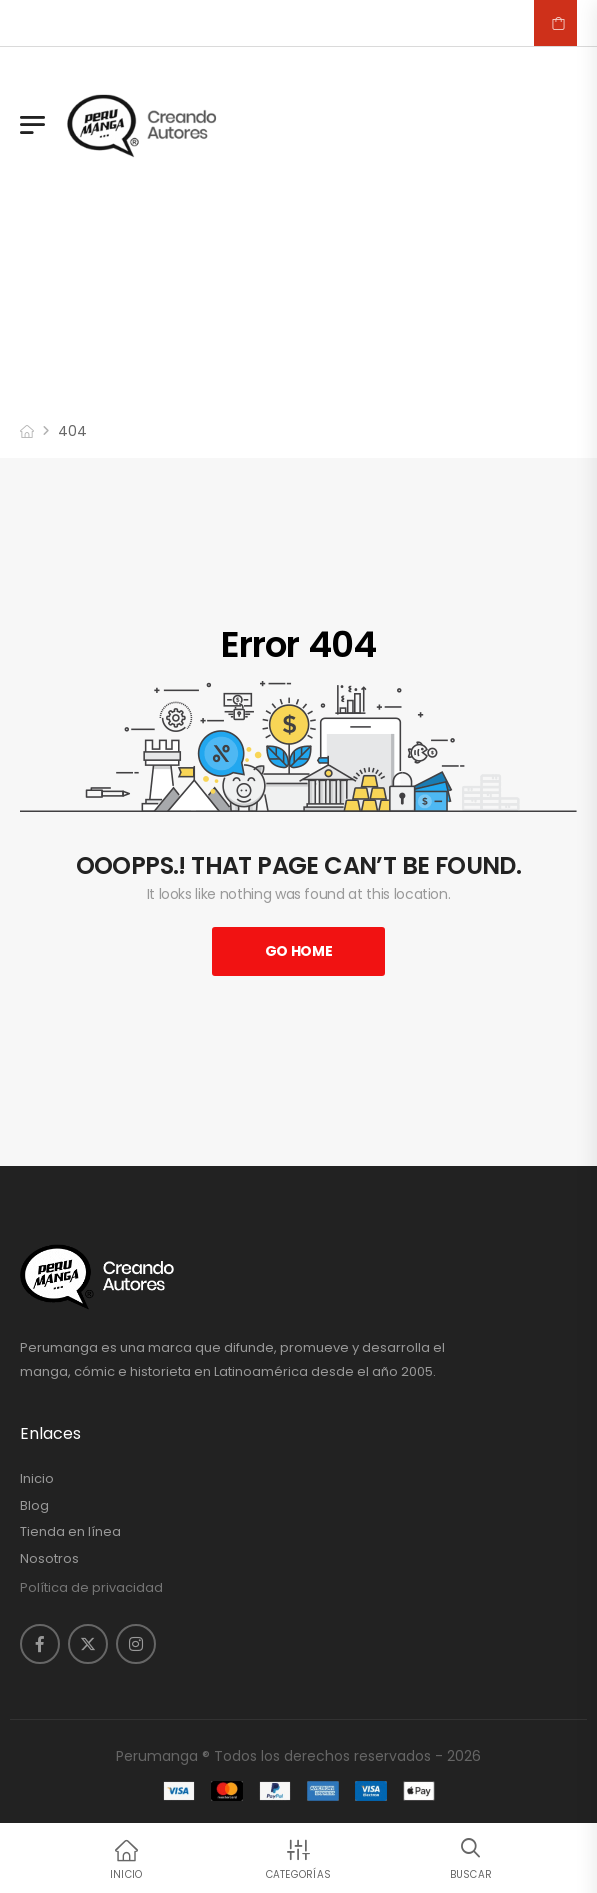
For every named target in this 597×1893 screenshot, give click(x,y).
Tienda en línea (70, 1532)
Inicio (37, 1479)
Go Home (299, 951)
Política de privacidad (91, 1587)
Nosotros (49, 1559)
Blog (34, 1506)
